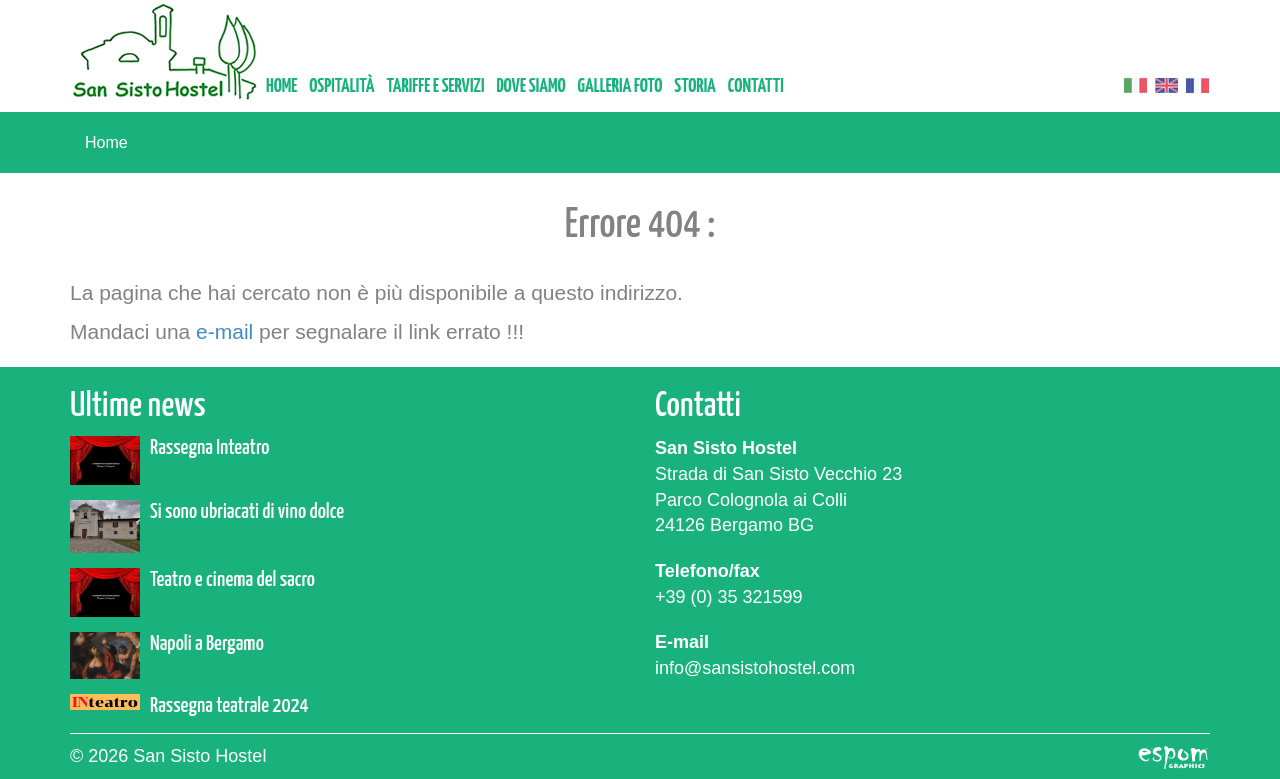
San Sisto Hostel (165, 51)
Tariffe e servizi (435, 86)
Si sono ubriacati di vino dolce (247, 512)
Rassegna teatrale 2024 (229, 706)
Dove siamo (530, 86)
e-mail (224, 331)
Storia (695, 86)
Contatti (756, 86)
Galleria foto (620, 86)
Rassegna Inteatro (209, 448)
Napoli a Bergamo (207, 644)
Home (281, 86)
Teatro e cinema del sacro (232, 580)
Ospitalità (341, 86)
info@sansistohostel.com (755, 668)
